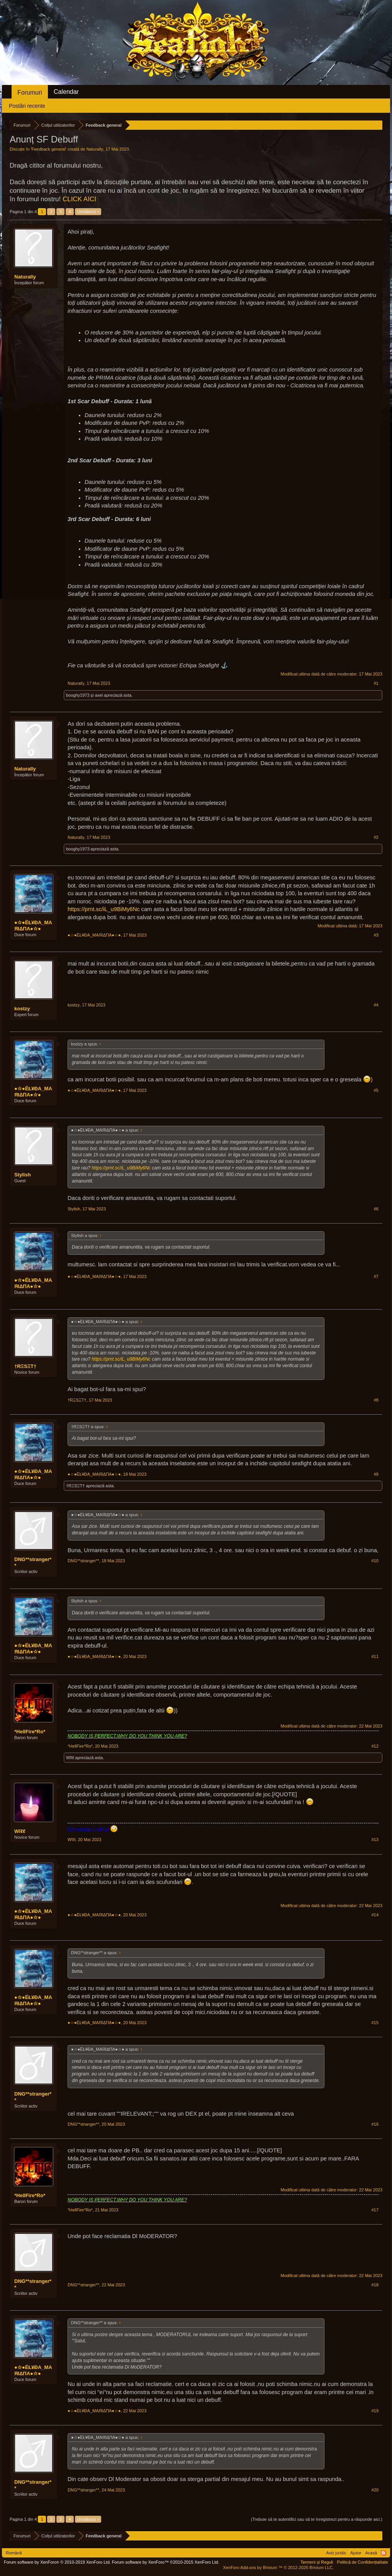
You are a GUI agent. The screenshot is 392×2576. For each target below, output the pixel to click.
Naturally (95, 149)
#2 (376, 837)
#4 (376, 1005)
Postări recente (27, 106)
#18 (375, 2284)
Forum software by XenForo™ (165, 2562)
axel (99, 695)
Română (14, 2553)
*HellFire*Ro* (29, 1731)
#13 (375, 1839)
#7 (376, 1276)
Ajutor (355, 2553)
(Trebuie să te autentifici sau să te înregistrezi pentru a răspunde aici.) (316, 2519)
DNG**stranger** (32, 1562)
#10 (375, 1560)
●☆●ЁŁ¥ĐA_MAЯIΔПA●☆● (33, 926)
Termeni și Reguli (316, 2562)
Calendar (66, 91)
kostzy (22, 1008)
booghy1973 (78, 695)
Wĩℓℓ (70, 1757)
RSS (383, 2553)
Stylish (22, 1175)
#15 (375, 2022)
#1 (376, 683)
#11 (375, 1656)
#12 (375, 1746)
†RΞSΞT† (25, 1366)
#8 (376, 1400)
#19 (375, 2410)
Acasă (371, 2553)
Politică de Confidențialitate (362, 2562)
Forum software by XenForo (57, 2562)
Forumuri (29, 92)
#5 (376, 1090)
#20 (375, 2490)
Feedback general (49, 149)
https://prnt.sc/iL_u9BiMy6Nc (104, 909)
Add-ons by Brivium (278, 2567)
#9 (376, 1474)
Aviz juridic (336, 2553)
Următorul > (88, 211)
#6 (376, 1209)
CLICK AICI (79, 199)
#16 (375, 2124)
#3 (376, 935)
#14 (375, 1914)
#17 (375, 2210)
